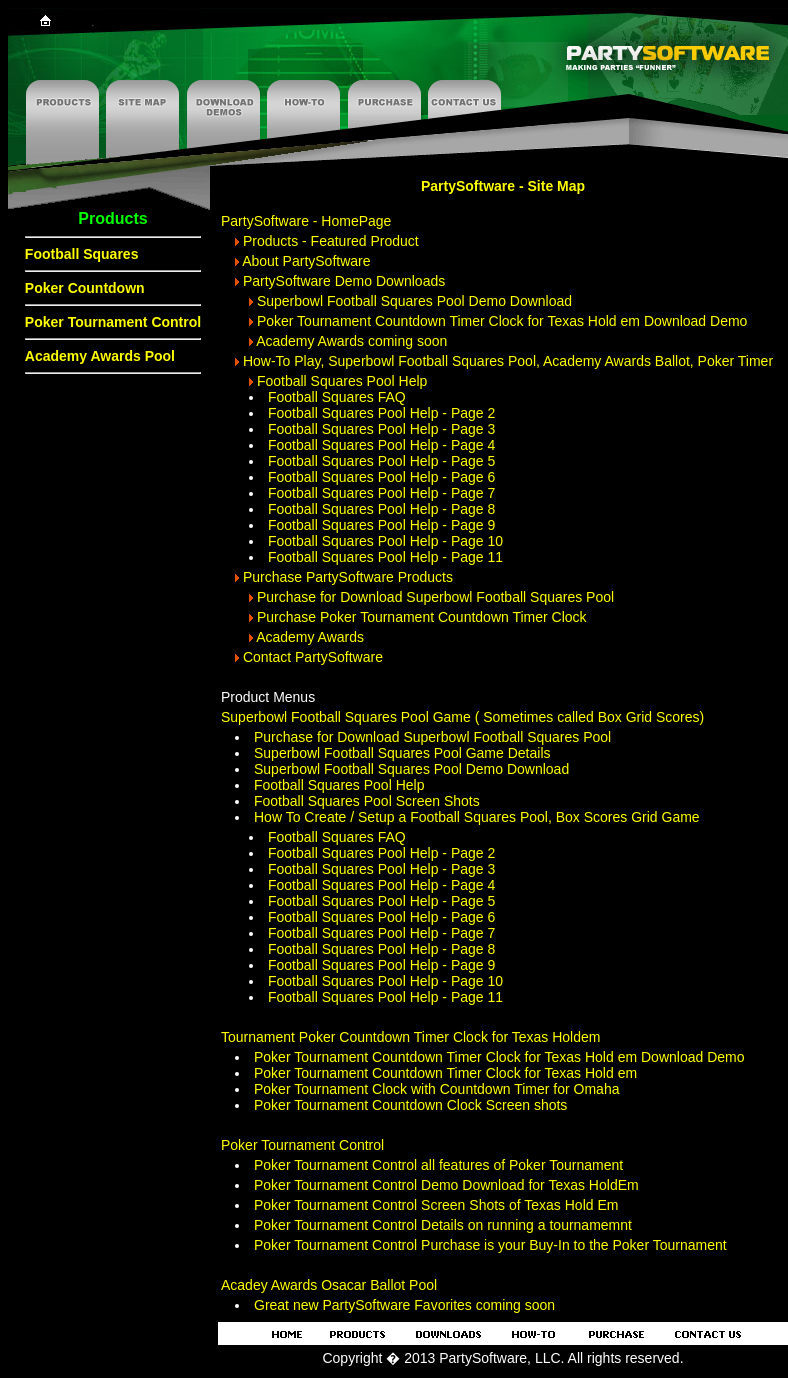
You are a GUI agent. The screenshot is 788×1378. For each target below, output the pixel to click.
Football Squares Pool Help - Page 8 (381, 509)
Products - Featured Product (331, 241)
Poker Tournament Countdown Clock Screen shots (410, 1105)
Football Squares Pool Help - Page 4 (381, 445)
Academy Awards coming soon (351, 341)
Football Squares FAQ (337, 397)
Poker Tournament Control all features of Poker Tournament (438, 1165)
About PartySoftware (306, 261)
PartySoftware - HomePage (306, 221)
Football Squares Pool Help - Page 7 (381, 493)
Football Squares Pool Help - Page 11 (385, 557)
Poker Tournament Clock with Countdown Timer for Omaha (436, 1089)
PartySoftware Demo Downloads (344, 281)
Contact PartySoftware (313, 657)
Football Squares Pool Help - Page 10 (385, 541)
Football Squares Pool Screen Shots (367, 801)
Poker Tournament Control (113, 322)
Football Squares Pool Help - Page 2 (381, 413)
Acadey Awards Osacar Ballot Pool (329, 1285)
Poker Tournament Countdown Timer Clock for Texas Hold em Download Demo (502, 321)
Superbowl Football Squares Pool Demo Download (414, 301)
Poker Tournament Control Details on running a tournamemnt (443, 1225)
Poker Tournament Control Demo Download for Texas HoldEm (446, 1185)
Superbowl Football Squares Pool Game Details (402, 753)
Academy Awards (310, 637)
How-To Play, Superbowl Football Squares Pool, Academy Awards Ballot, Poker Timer (508, 361)
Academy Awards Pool (100, 356)
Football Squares (82, 254)
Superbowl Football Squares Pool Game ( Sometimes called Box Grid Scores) (462, 717)
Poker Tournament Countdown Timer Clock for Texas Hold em (445, 1073)
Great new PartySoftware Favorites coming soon (404, 1305)
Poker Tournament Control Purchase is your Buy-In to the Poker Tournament (490, 1245)
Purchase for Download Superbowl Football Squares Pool (435, 597)
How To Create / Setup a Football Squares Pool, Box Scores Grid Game (477, 817)
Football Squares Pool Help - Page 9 (381, 525)
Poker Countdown (85, 288)
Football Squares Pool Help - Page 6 (381, 477)
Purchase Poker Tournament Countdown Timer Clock (422, 617)
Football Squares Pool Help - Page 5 (381, 461)
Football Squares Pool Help (342, 381)
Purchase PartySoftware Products (348, 577)
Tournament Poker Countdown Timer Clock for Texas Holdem (410, 1037)
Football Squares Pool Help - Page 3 (381, 429)
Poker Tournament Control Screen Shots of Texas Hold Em (436, 1205)
